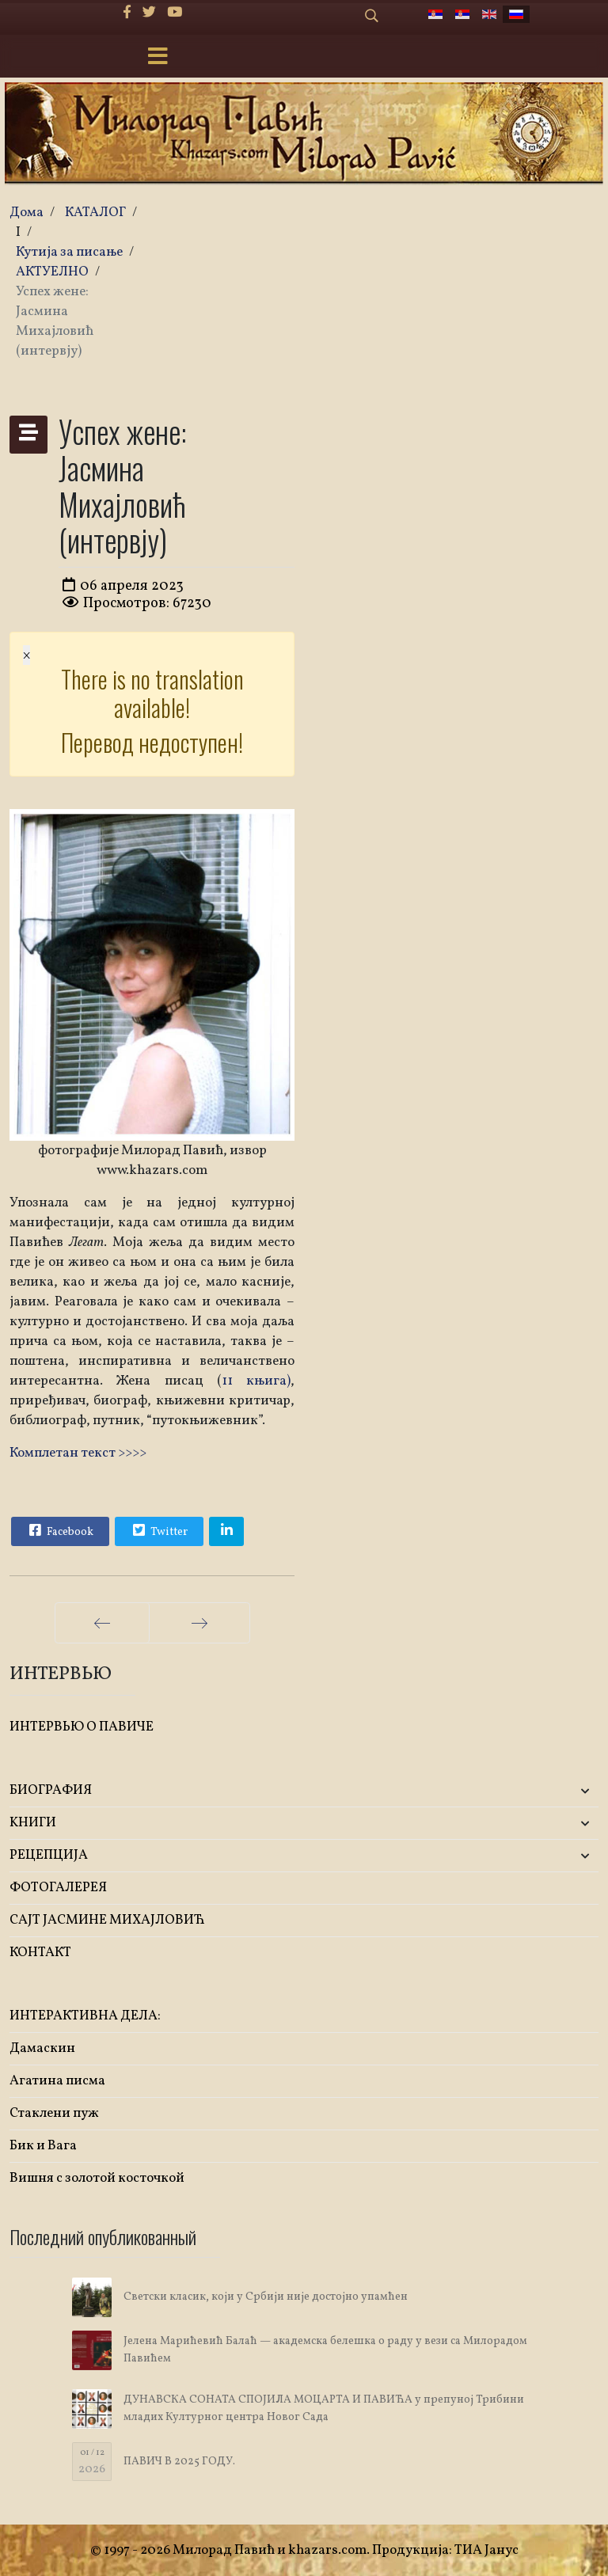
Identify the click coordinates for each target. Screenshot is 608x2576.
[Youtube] (174, 13)
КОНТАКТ (40, 1952)
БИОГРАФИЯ (51, 1790)
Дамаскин (42, 2048)
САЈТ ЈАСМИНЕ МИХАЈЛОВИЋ (107, 1920)
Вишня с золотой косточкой (97, 2178)
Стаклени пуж (54, 2113)
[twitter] (149, 13)
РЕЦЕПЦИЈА (49, 1855)
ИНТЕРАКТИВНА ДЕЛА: (85, 2016)
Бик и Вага (43, 2146)
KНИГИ (33, 1823)
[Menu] (157, 58)
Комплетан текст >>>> (78, 1453)
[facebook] (127, 13)
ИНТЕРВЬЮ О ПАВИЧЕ (82, 1727)
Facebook (59, 1530)
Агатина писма (57, 2081)
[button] (501, 1791)
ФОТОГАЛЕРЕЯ (58, 1888)
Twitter (158, 1530)
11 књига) (256, 1381)
